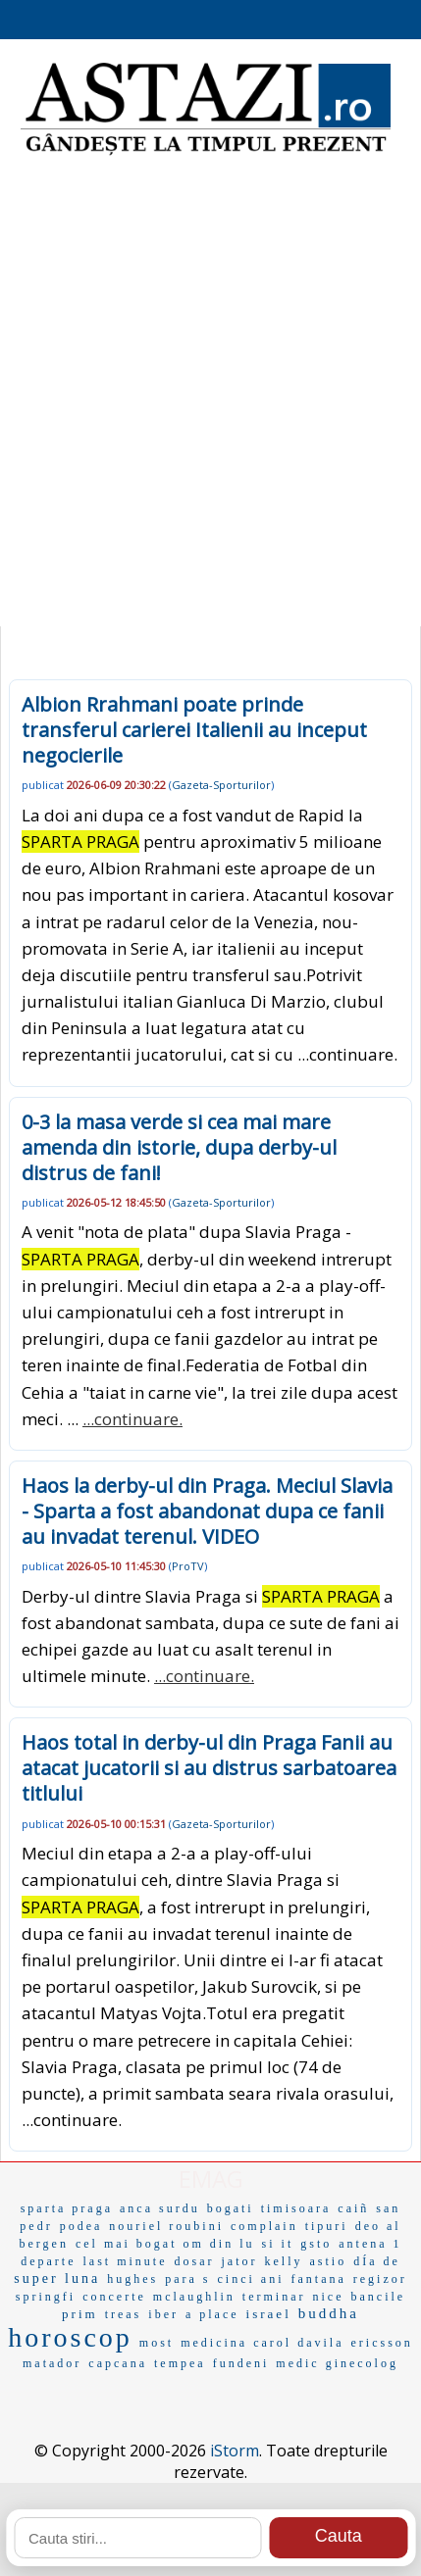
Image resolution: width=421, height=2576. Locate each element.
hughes (132, 2279)
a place (212, 2314)
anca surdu (160, 2208)
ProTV (188, 1566)
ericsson (381, 2343)
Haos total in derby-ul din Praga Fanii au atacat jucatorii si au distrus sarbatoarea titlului (209, 1768)
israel (268, 2313)
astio (327, 2261)
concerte (114, 2297)
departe (48, 2261)
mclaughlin (194, 2297)
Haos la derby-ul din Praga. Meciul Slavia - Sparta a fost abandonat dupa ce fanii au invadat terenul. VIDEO (207, 1511)
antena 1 (370, 2244)
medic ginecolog (337, 2363)
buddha (328, 2313)
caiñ (353, 2208)
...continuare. (347, 1054)
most (156, 2343)
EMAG (211, 2178)
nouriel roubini (166, 2226)
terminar (274, 2297)
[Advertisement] (210, 396)
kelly (283, 2261)
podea (81, 2226)
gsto (316, 2244)
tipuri (326, 2226)
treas (123, 2314)
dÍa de (376, 2261)
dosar (194, 2261)
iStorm (234, 2450)
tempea (180, 2363)
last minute (124, 2261)
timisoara (296, 2208)
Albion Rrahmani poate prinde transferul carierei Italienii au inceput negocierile (194, 729)
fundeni (241, 2363)
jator (239, 2261)
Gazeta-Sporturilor (221, 784)
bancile (377, 2297)
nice (327, 2297)
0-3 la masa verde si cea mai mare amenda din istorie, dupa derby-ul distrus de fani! (179, 1147)
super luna (57, 2278)
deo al (378, 2226)
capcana (117, 2363)
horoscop (70, 2337)
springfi (46, 2297)
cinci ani (250, 2279)
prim (80, 2313)
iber (163, 2314)
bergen (43, 2244)
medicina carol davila (262, 2343)
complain (264, 2226)
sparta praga (67, 2208)
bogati (230, 2208)
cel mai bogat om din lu (165, 2244)
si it (278, 2244)
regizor (380, 2279)
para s (187, 2279)
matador (52, 2363)
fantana (317, 2279)
